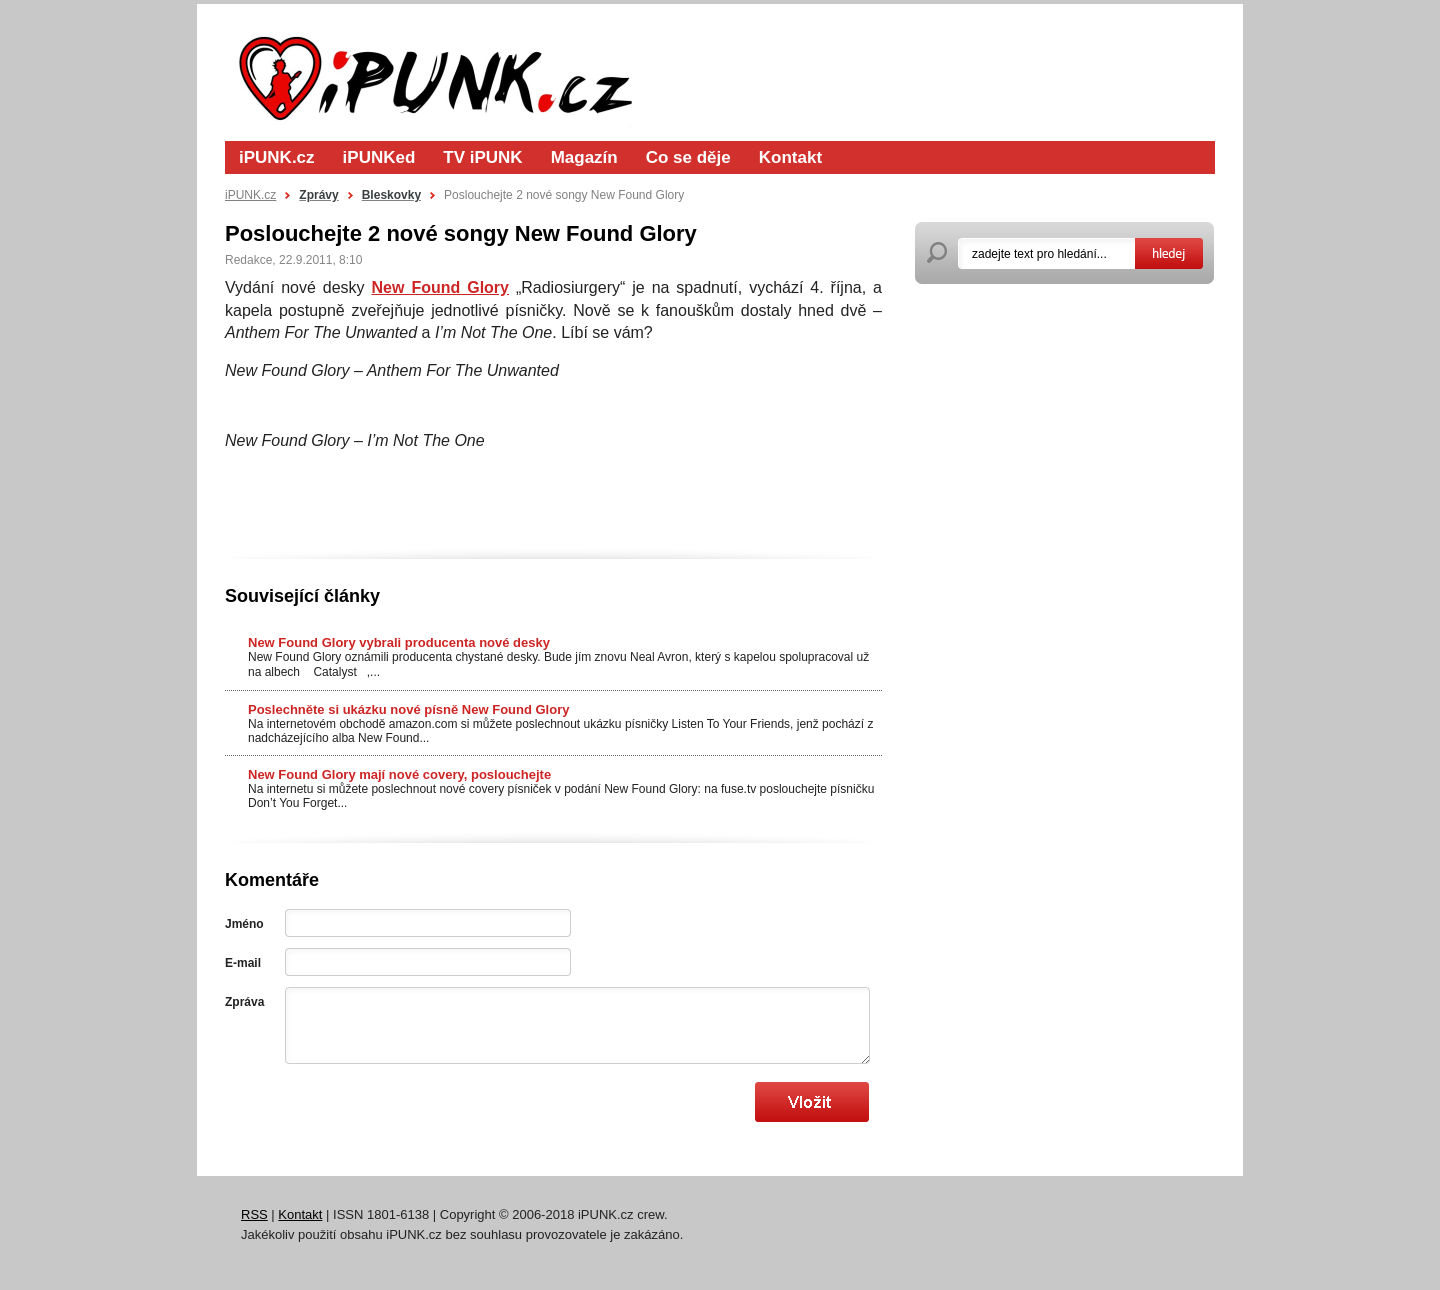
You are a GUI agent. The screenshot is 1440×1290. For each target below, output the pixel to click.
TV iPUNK (482, 157)
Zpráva (244, 1002)
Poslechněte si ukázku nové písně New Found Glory (408, 709)
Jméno (244, 924)
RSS (254, 1214)
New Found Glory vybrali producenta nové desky (399, 642)
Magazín (584, 157)
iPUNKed (379, 157)
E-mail (243, 963)
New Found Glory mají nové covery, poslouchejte (399, 774)
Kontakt (790, 157)
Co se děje (688, 157)
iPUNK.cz (277, 157)
